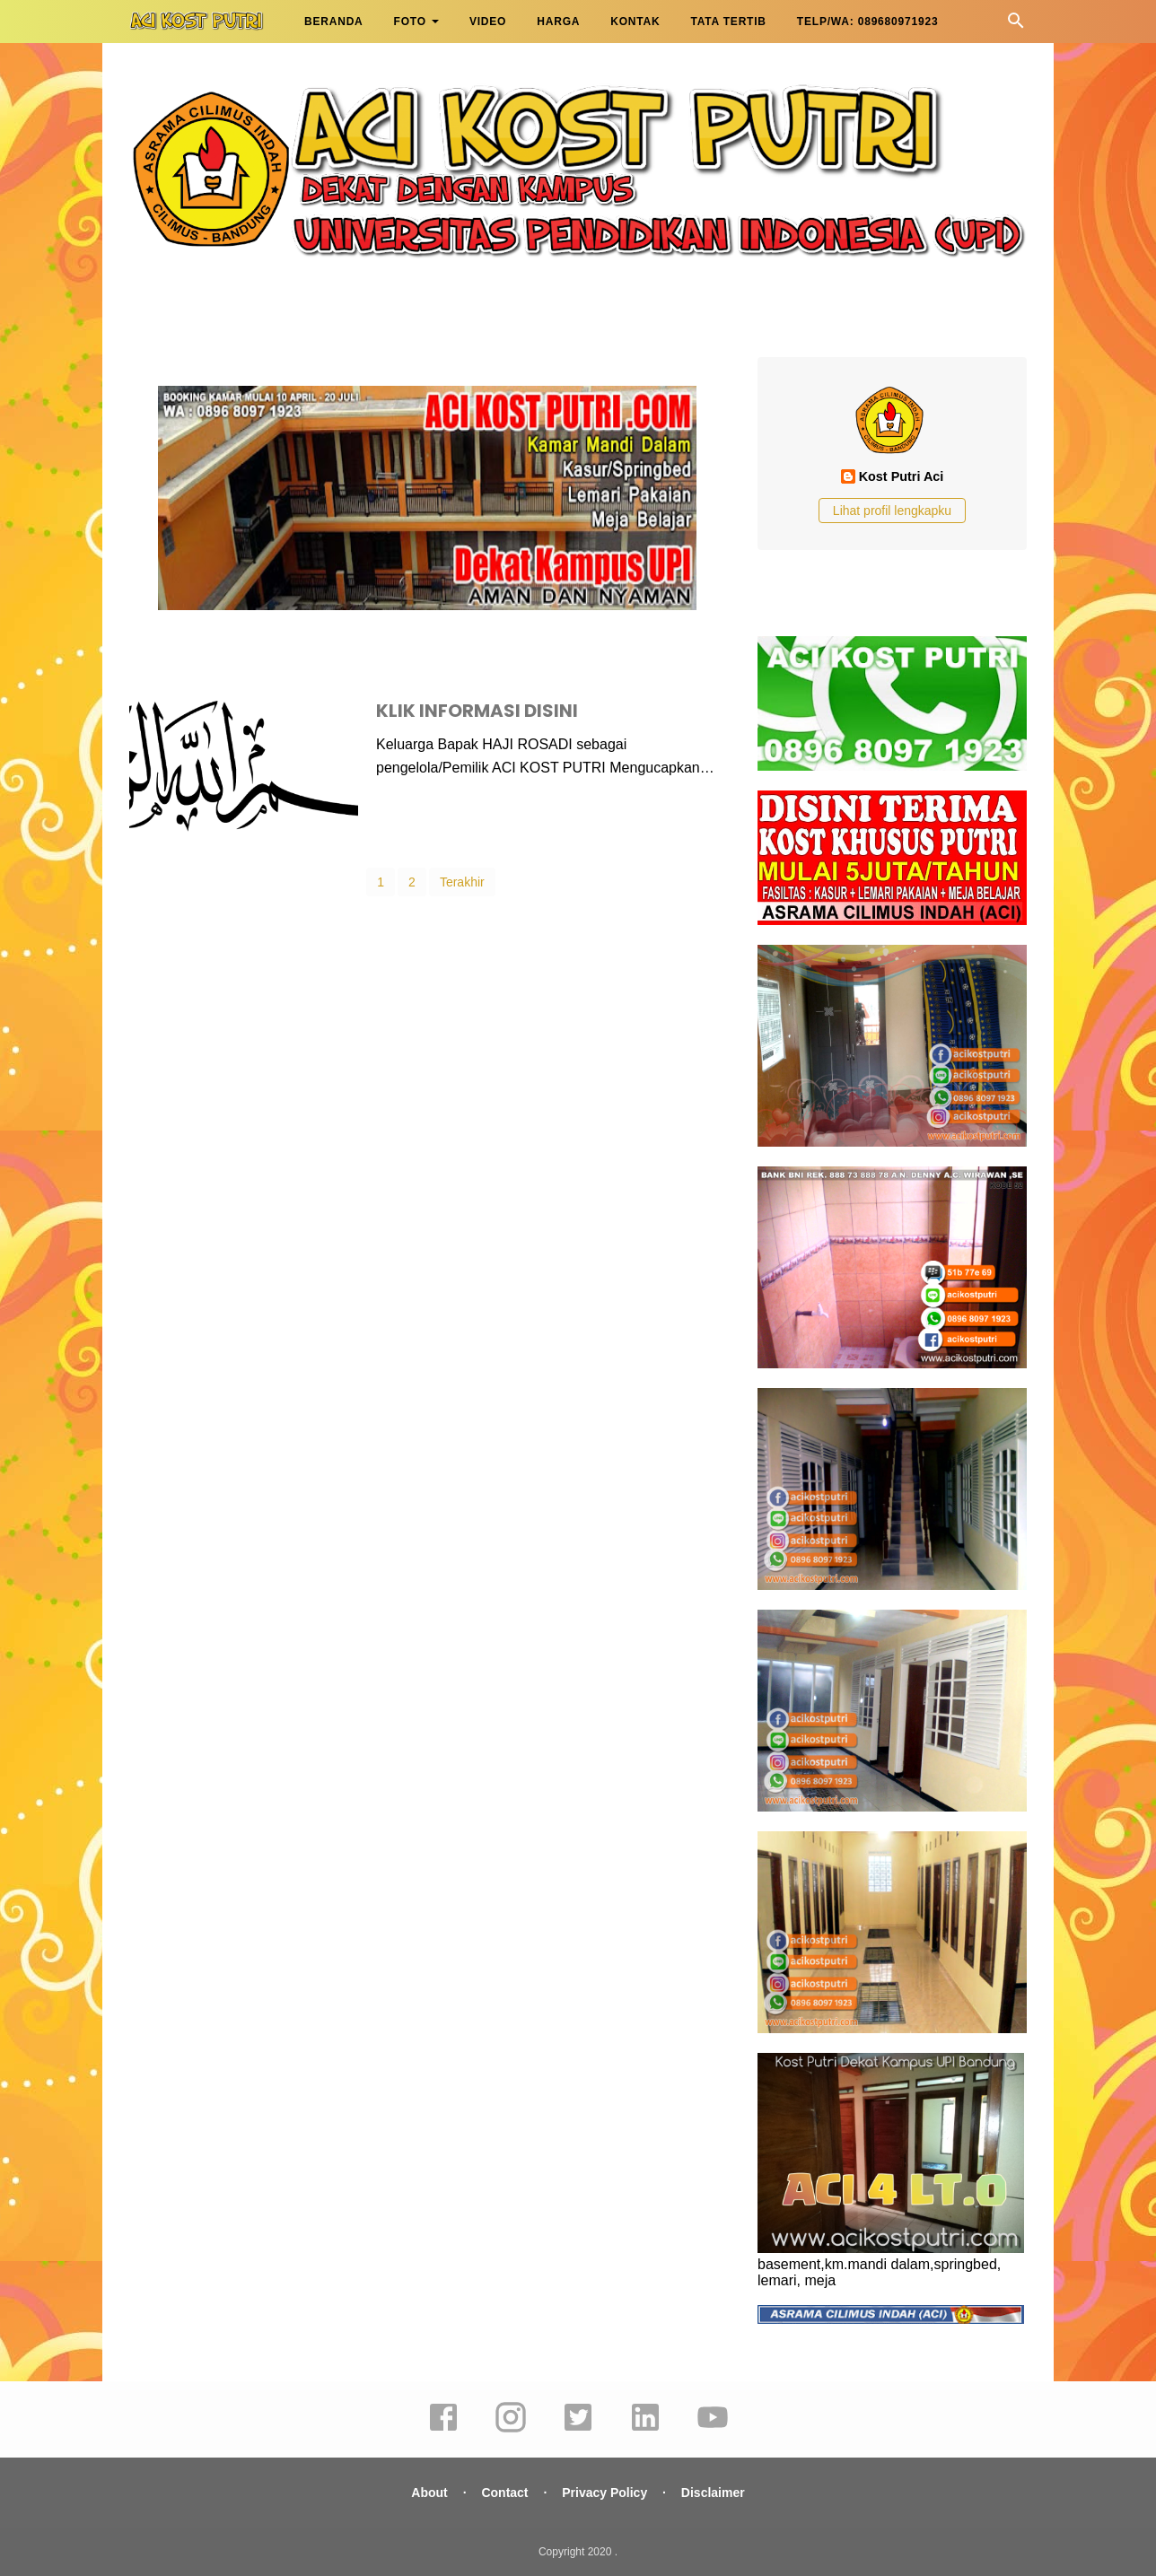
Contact (504, 2492)
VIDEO (487, 21)
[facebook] (443, 2430)
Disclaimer (713, 2492)
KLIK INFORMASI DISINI (477, 710)
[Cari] (1016, 25)
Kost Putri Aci (901, 476)
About (429, 2492)
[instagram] (511, 2430)
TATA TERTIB (728, 21)
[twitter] (578, 2430)
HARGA (558, 21)
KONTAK (635, 21)
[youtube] (713, 2430)
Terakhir (462, 882)
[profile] (892, 453)
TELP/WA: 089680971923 (868, 21)
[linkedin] (645, 2430)
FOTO (410, 21)
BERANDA (333, 21)
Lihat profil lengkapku (892, 510)
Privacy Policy (604, 2492)
